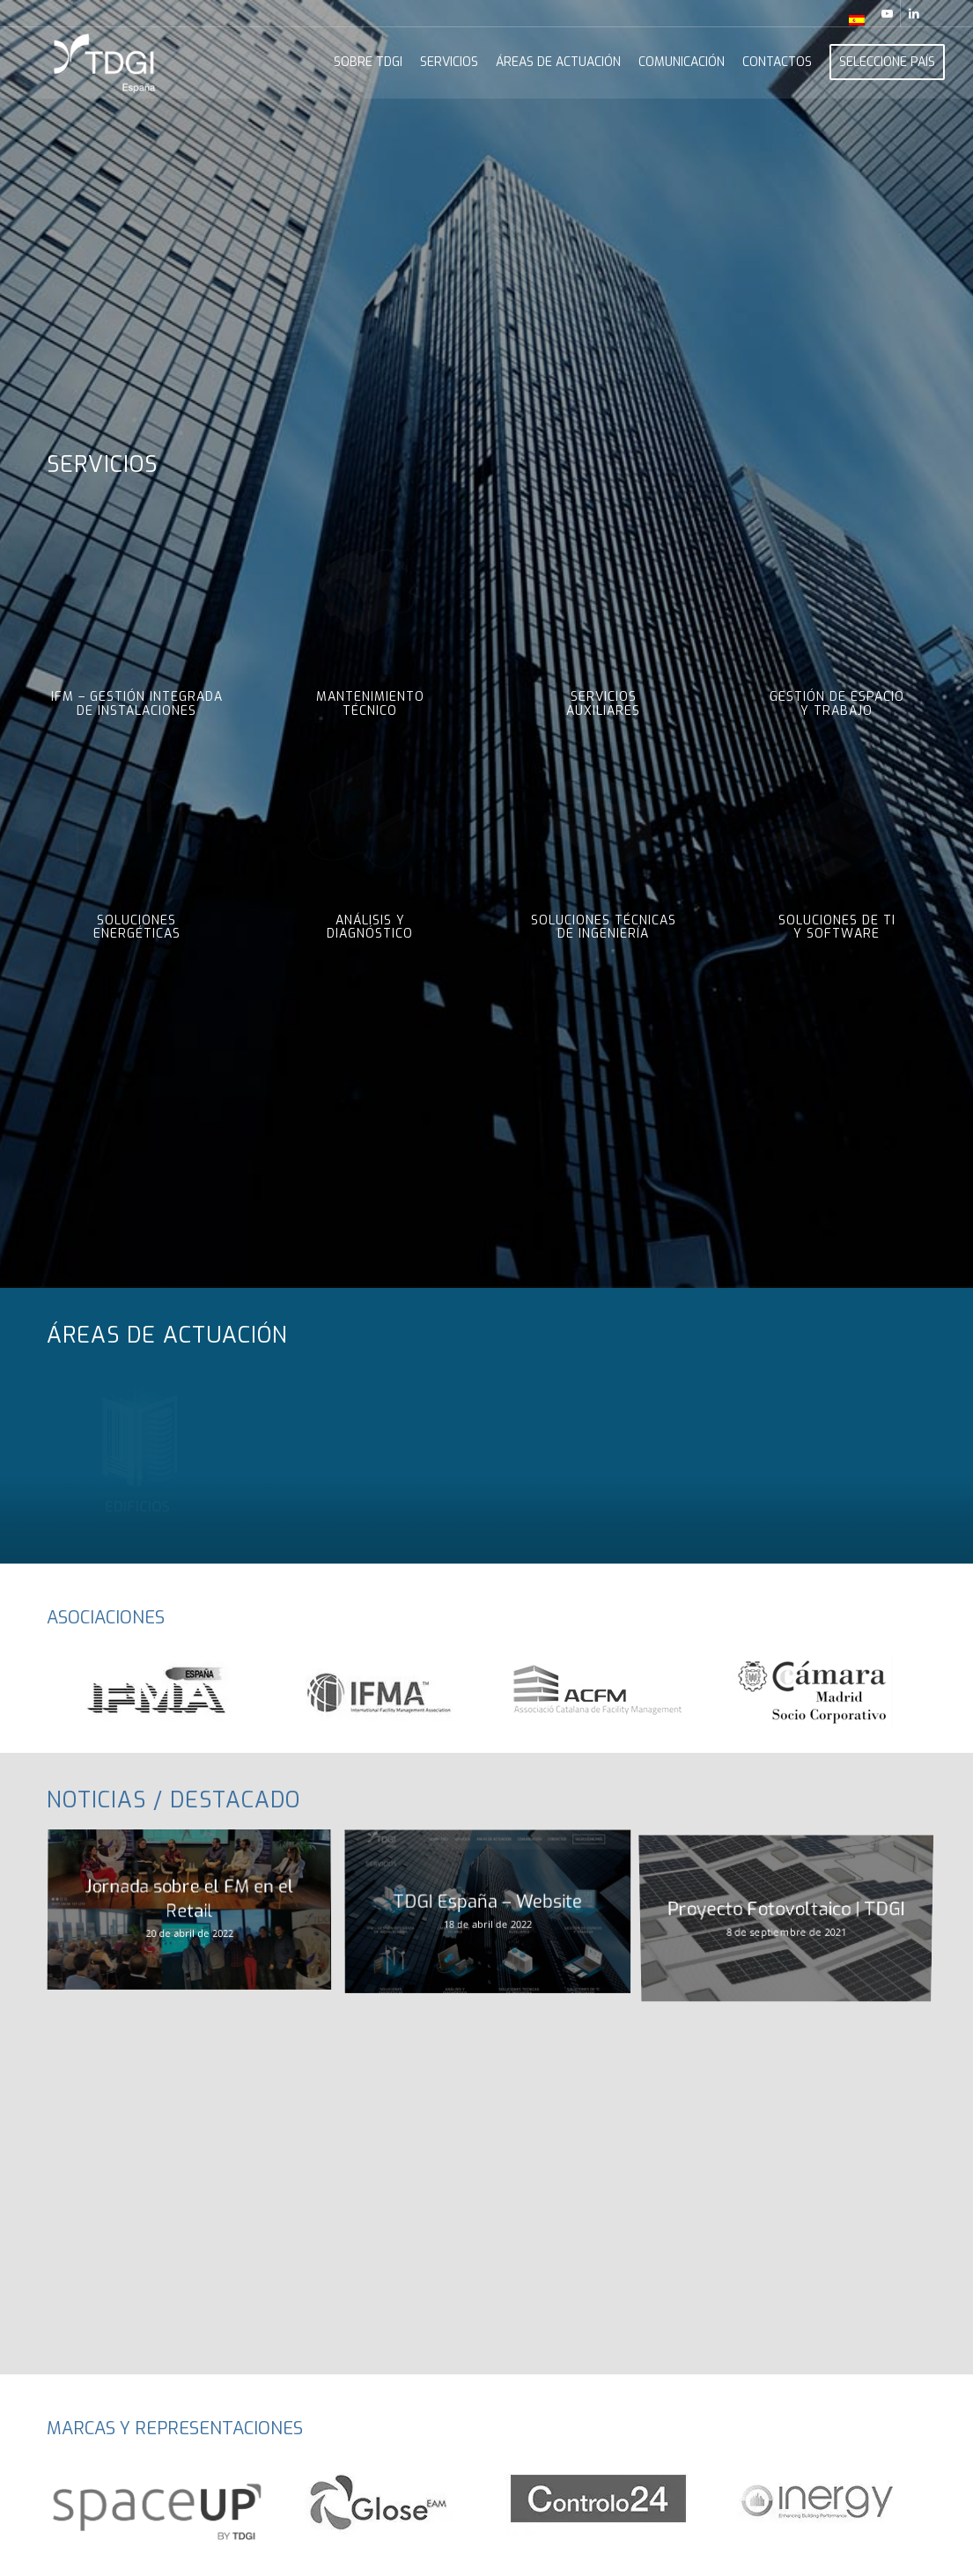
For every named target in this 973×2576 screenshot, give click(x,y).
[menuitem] (852, 20)
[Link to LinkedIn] (914, 13)
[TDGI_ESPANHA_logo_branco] (105, 62)
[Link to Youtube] (887, 13)
